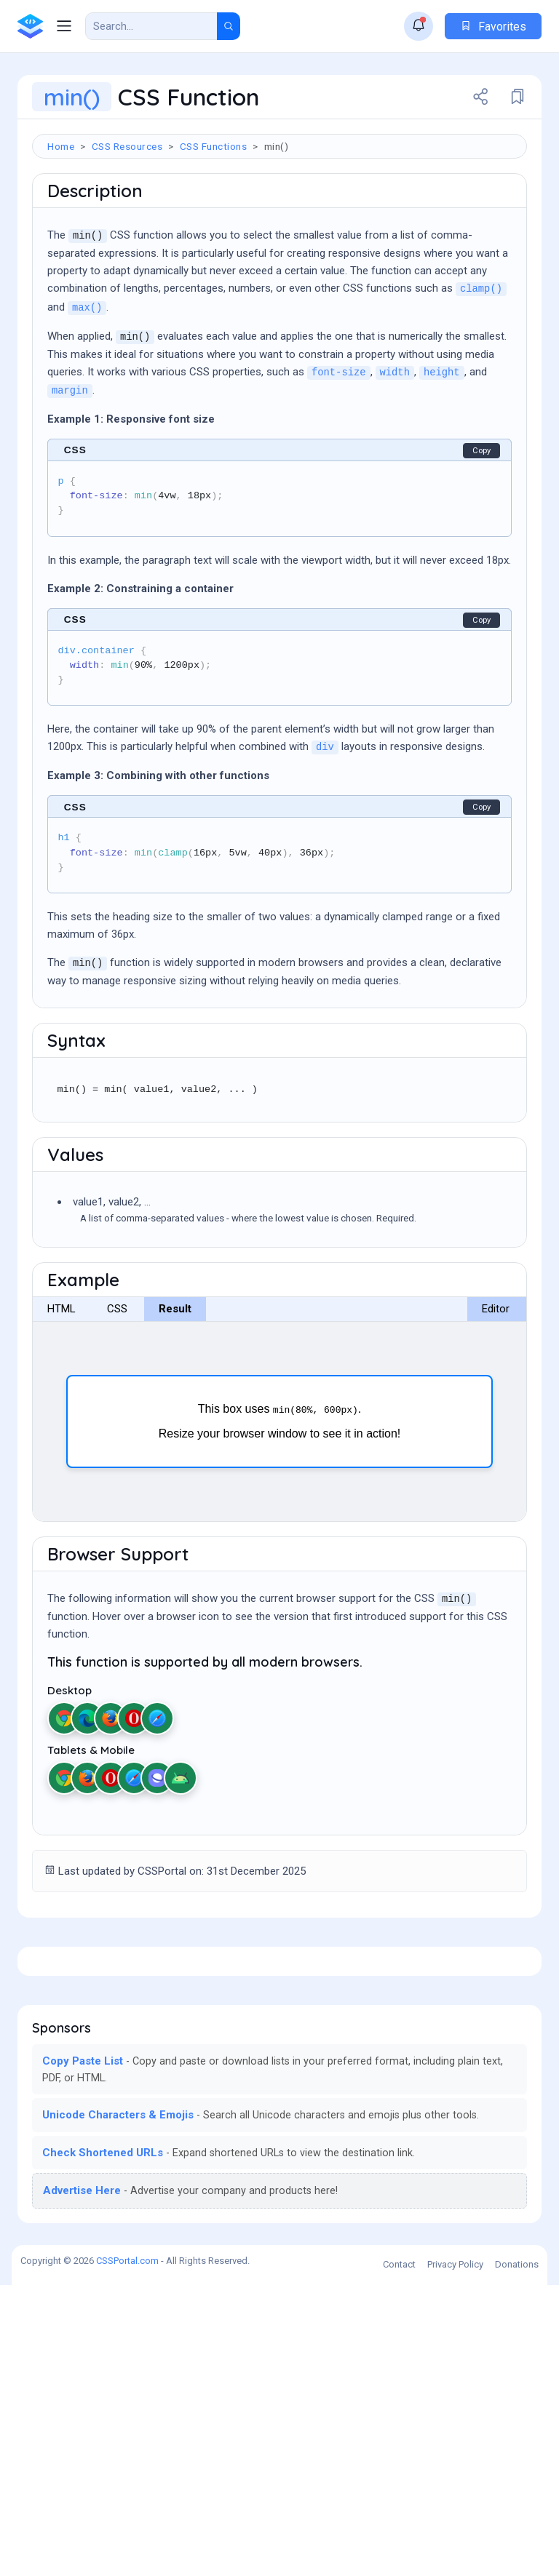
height (442, 460)
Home (60, 146)
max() (87, 395)
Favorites (493, 26)
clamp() (481, 376)
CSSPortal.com (127, 2551)
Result (175, 1396)
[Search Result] (151, 26)
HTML (61, 1396)
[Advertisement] (279, 209)
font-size (339, 460)
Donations (517, 2555)
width (395, 460)
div (325, 834)
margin (70, 478)
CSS (117, 1396)
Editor (496, 1396)
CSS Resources (127, 146)
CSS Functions (213, 146)
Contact (399, 2555)
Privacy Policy (455, 2555)
